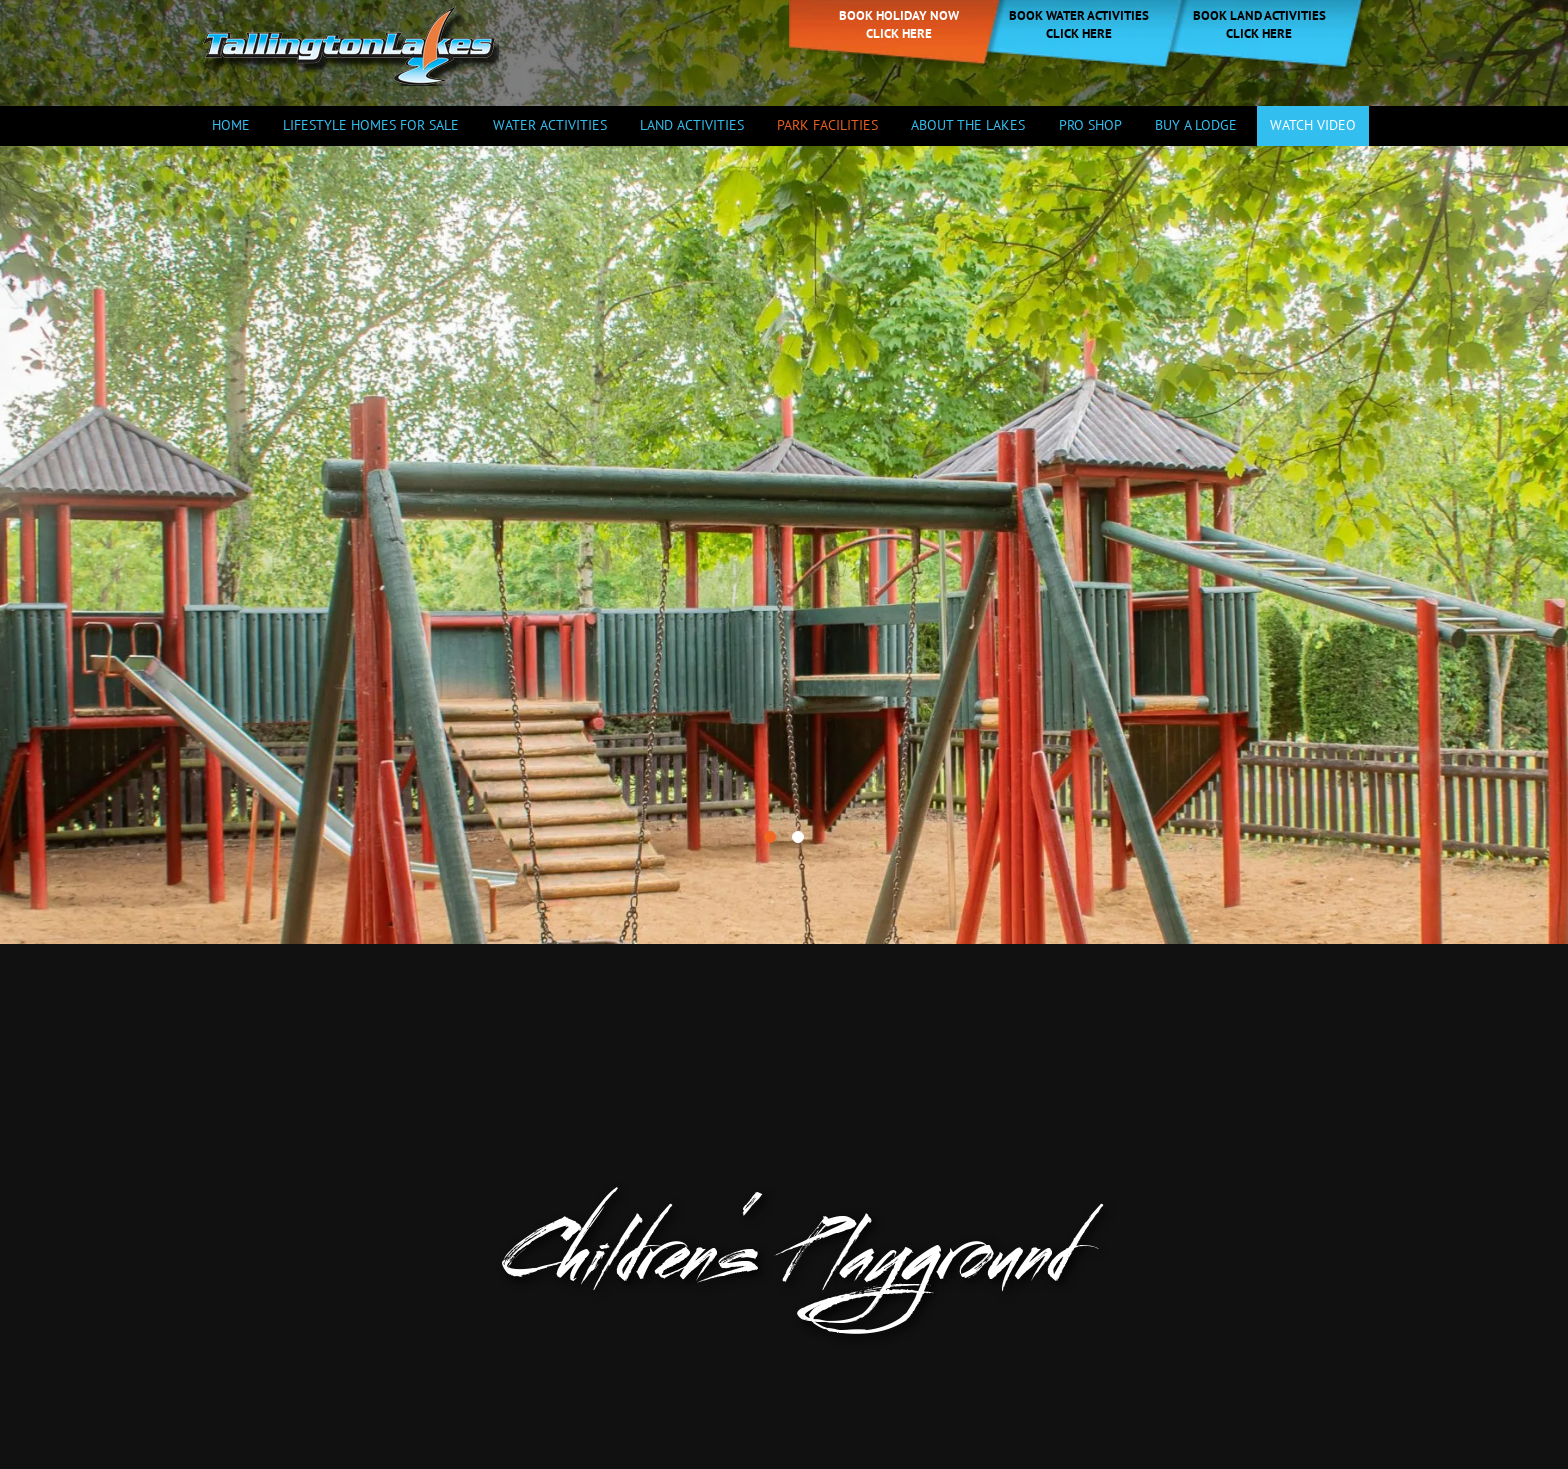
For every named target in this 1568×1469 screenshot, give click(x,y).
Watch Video (1313, 125)
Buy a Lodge (1196, 125)
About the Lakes (968, 125)
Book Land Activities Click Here (1259, 24)
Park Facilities (827, 125)
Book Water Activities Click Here (1079, 24)
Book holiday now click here (899, 24)
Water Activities (550, 125)
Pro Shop (1090, 125)
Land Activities (692, 125)
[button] (770, 716)
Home (231, 125)
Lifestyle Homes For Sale (371, 125)
